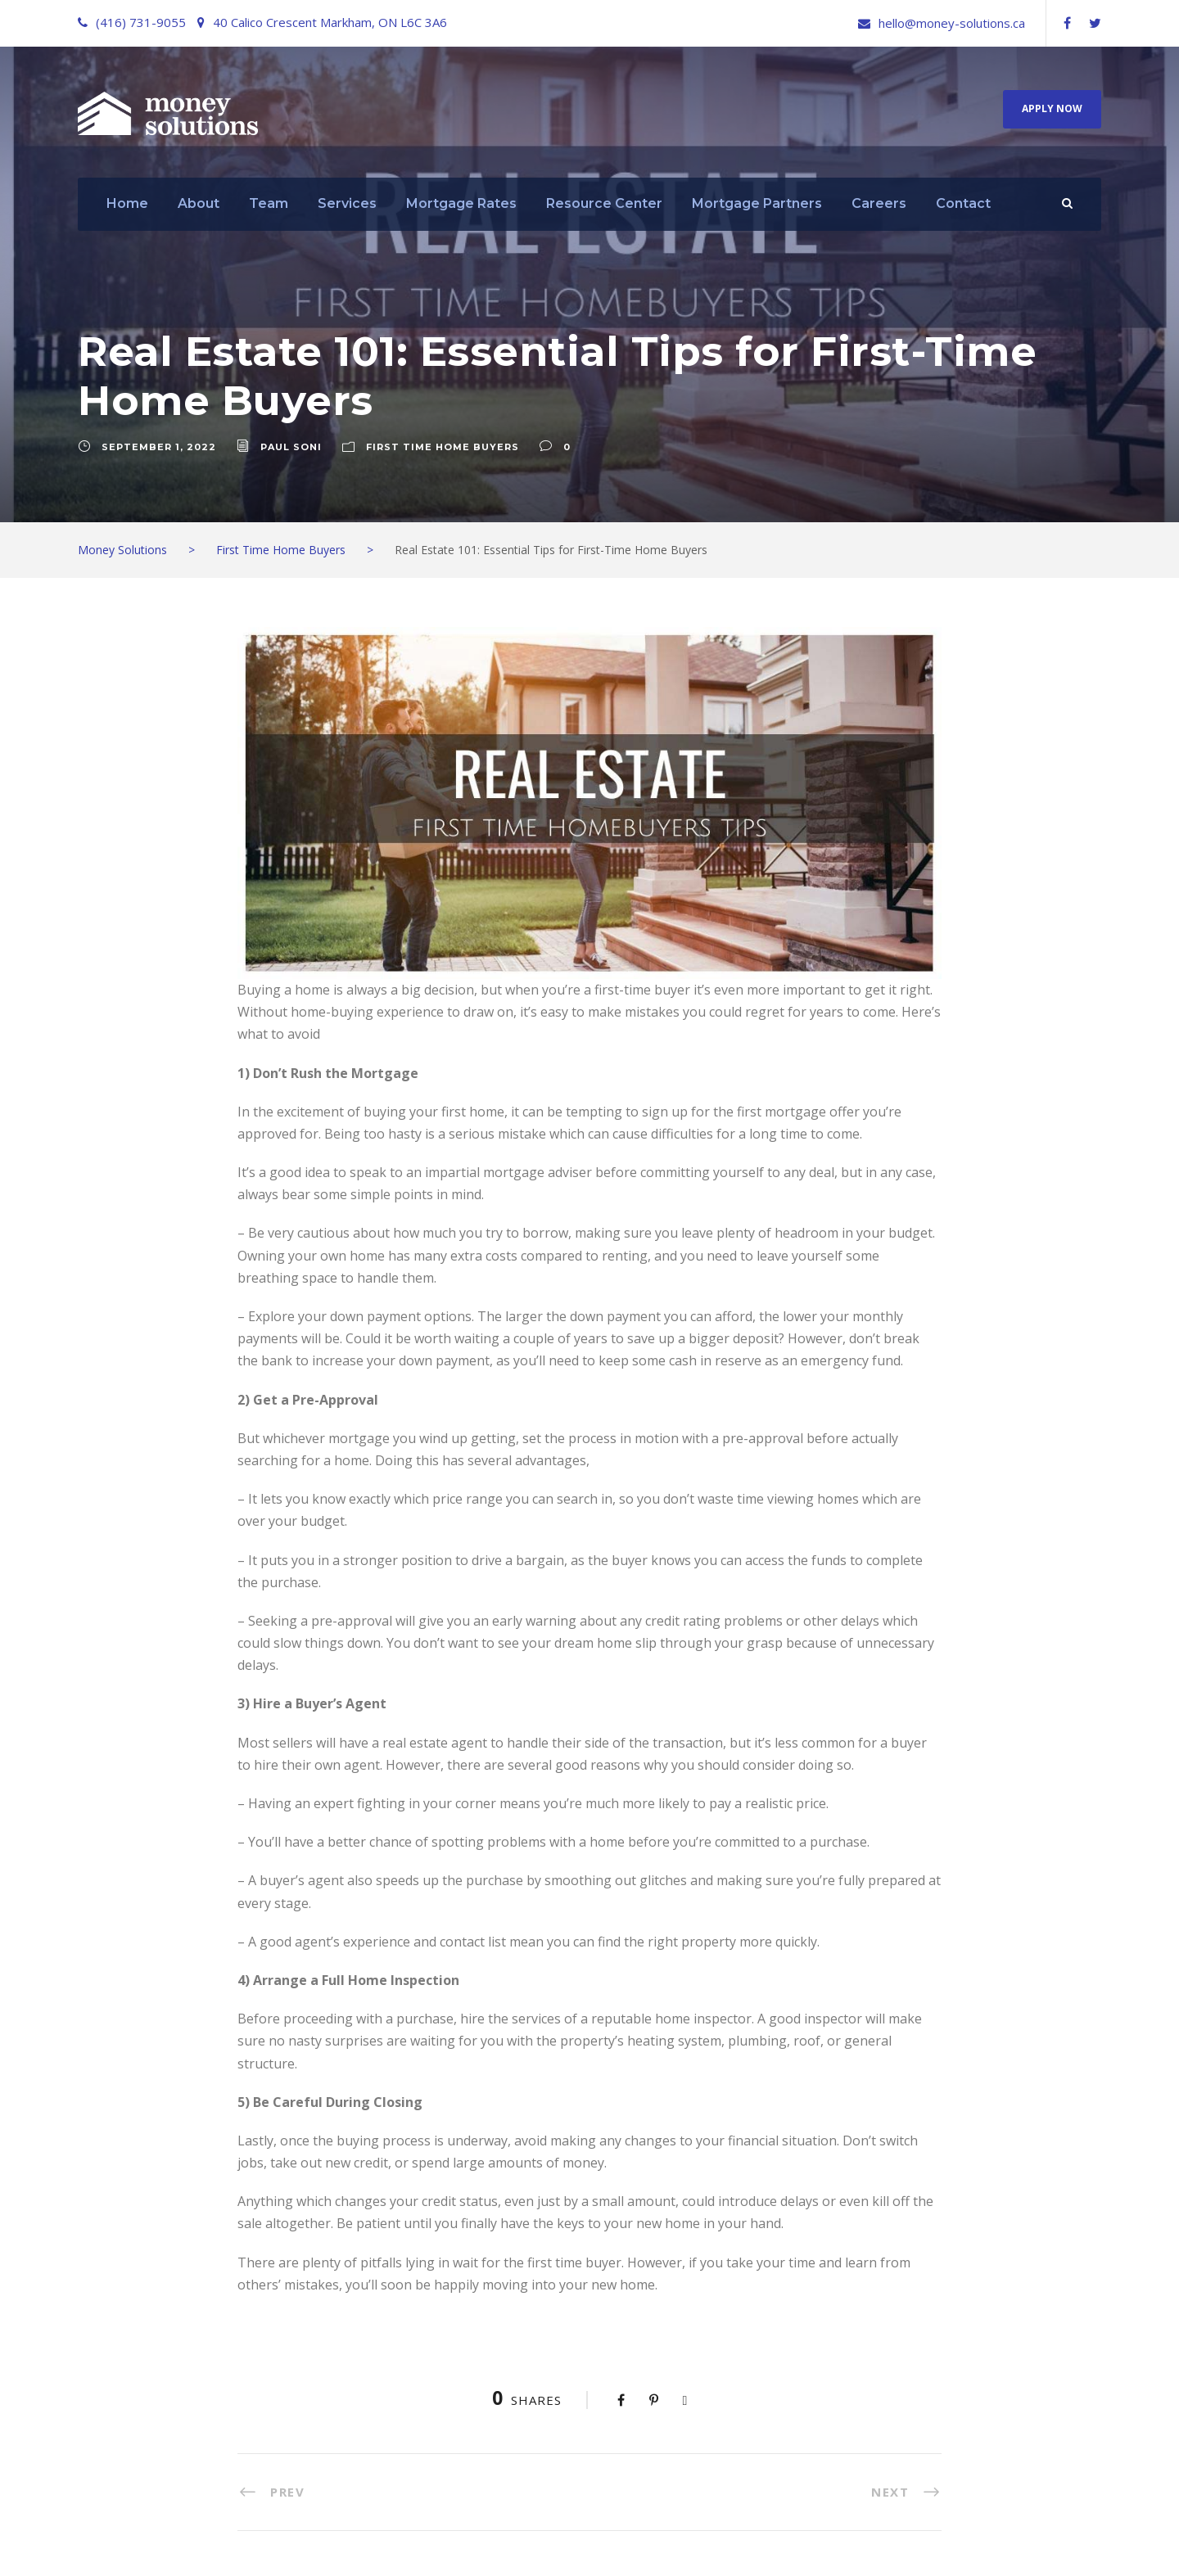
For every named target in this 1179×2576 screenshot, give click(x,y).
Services (347, 203)
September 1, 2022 (159, 447)
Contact (963, 203)
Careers (879, 203)
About (198, 203)
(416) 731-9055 (141, 22)
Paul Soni (291, 447)
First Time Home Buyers (442, 447)
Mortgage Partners (757, 203)
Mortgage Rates (461, 203)
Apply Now (1052, 108)
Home (127, 203)
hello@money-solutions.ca (952, 23)
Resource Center (604, 203)
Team (268, 203)
